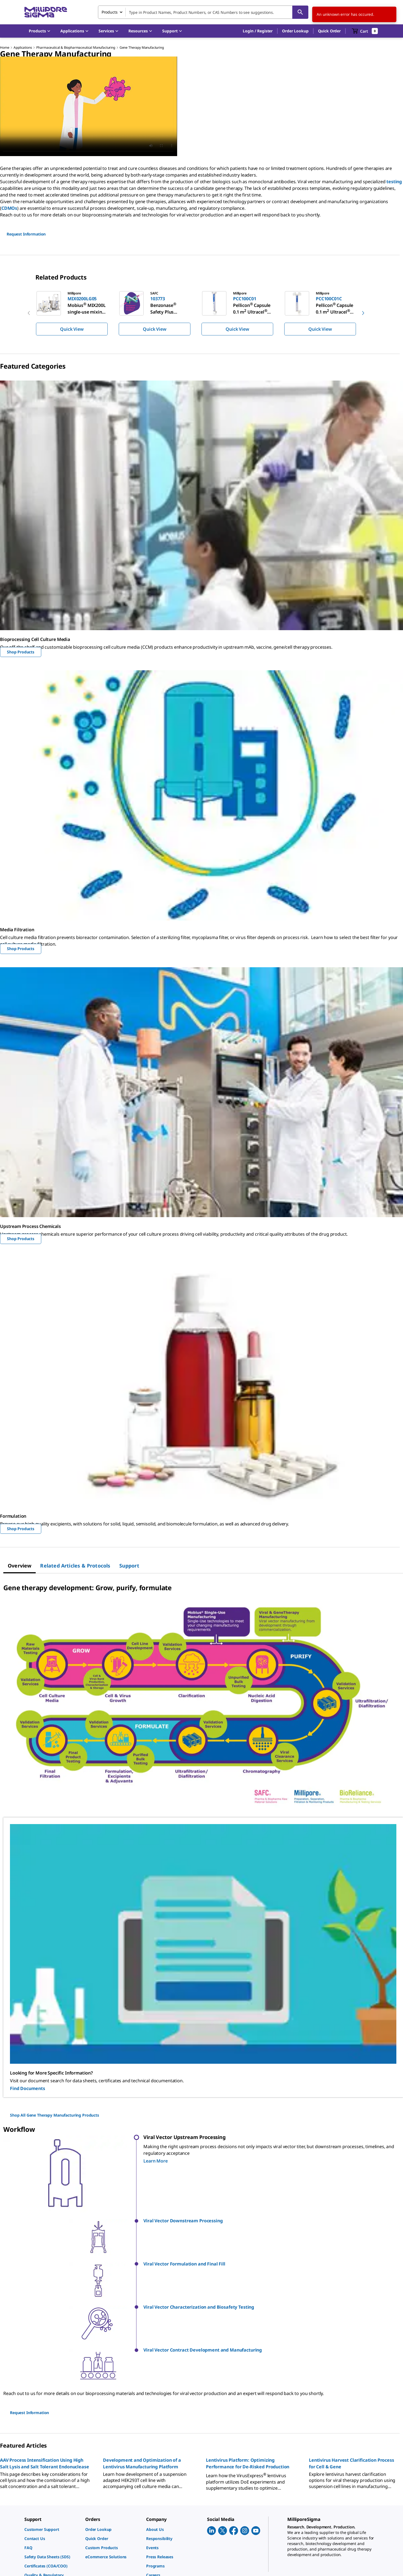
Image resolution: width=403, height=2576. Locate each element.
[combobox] (203, 12)
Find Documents (27, 2088)
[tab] (19, 1565)
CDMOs (9, 208)
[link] (52, 2461)
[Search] (300, 12)
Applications (23, 47)
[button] (258, 31)
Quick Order (329, 30)
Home (4, 47)
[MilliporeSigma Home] (45, 12)
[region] (201, 313)
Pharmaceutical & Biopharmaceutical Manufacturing (75, 47)
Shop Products (20, 652)
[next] (363, 313)
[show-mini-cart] (365, 31)
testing (394, 182)
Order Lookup (295, 30)
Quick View (71, 329)
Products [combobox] (110, 12)
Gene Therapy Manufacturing (142, 47)
